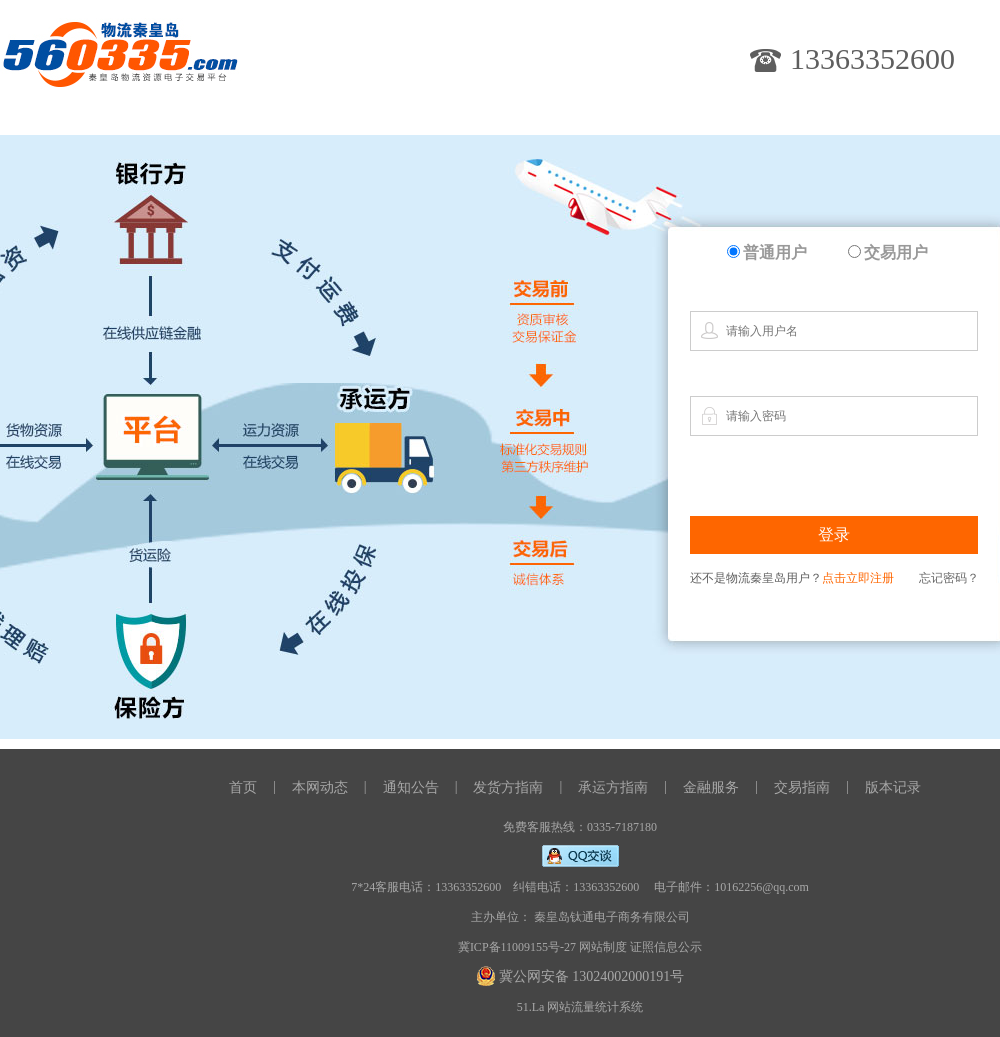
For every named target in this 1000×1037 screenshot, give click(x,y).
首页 (243, 787)
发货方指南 (508, 787)
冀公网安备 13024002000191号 (592, 976)
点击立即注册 (858, 578)
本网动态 (320, 787)
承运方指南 (613, 787)
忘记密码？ (949, 578)
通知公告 (411, 787)
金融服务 (711, 787)
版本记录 (893, 787)
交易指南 (802, 787)
